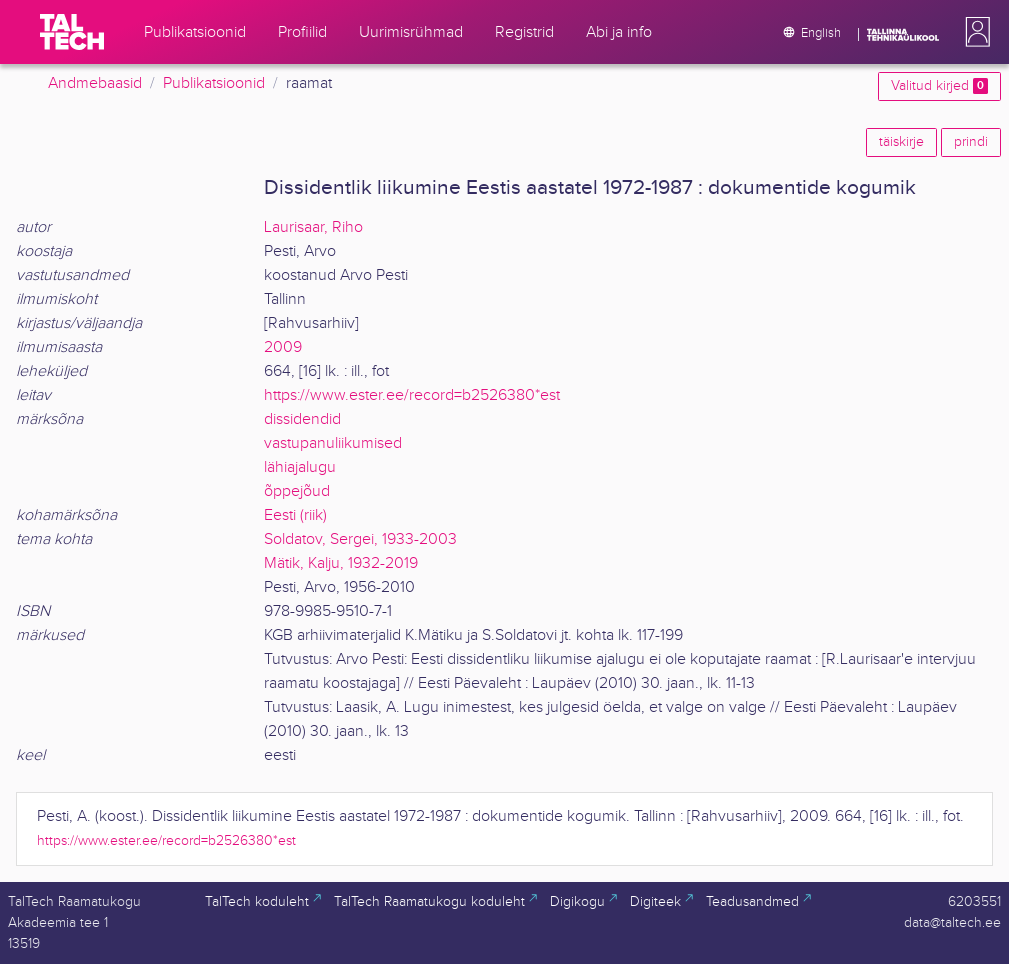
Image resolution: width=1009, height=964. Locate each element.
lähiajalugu (300, 467)
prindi (971, 142)
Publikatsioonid (214, 83)
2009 (283, 347)
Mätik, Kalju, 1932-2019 (341, 563)
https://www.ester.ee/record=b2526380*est (412, 395)
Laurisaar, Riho (313, 227)
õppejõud (297, 491)
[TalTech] (72, 32)
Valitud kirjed (939, 86)
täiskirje (901, 142)
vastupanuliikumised (333, 443)
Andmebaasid (95, 83)
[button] (974, 32)
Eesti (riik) (295, 515)
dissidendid (302, 419)
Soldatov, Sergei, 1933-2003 (360, 539)
